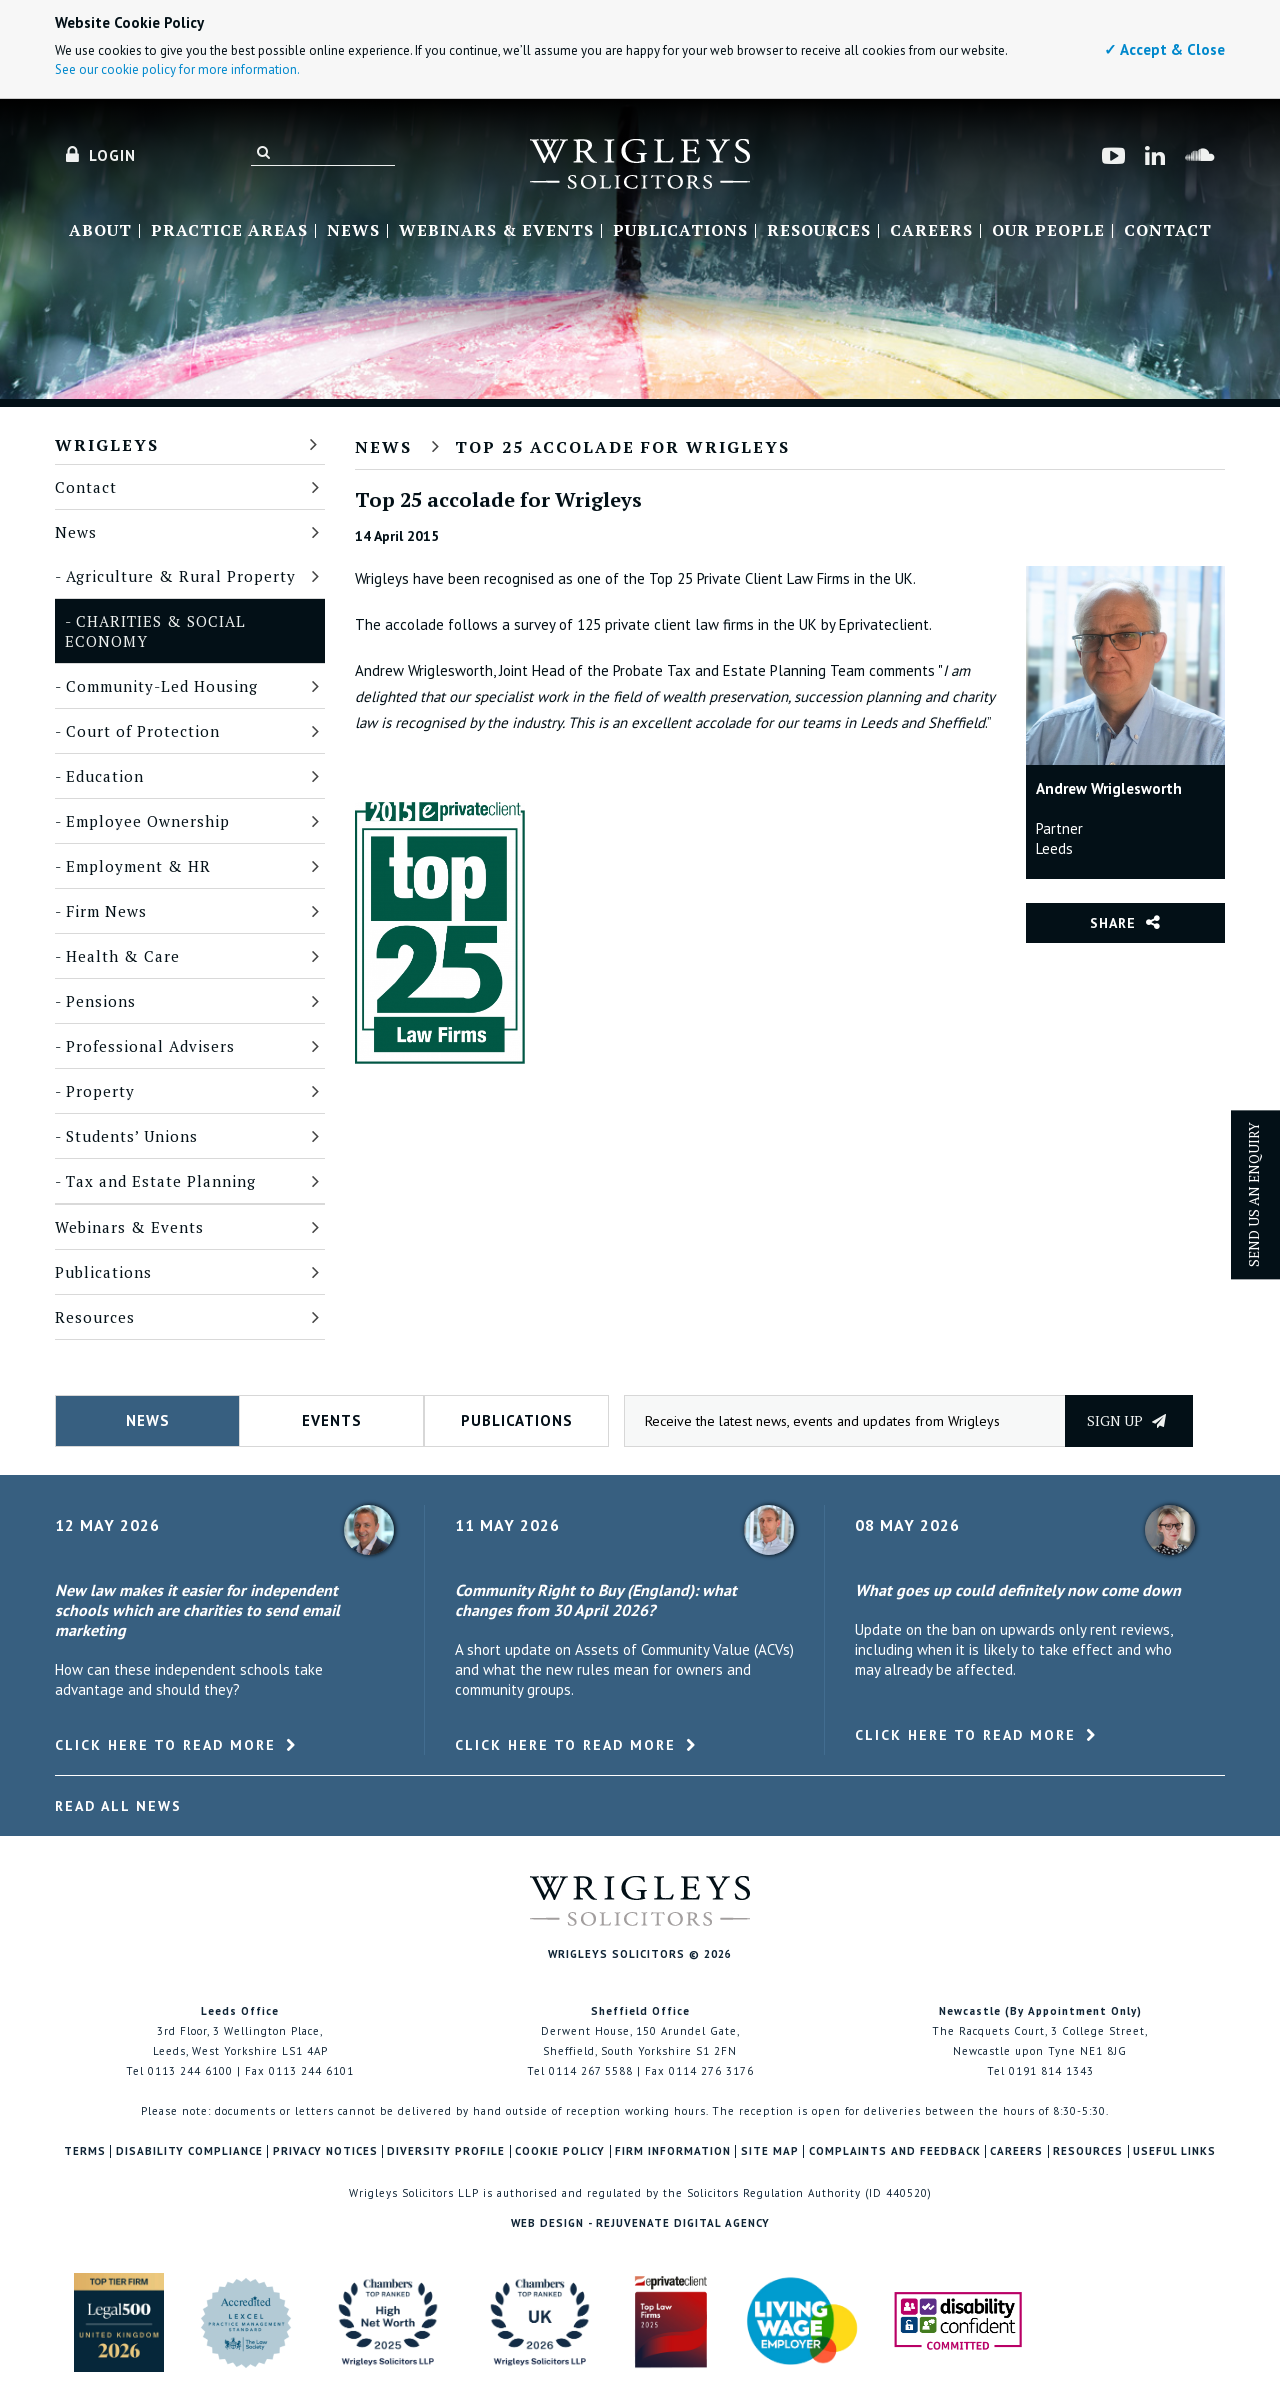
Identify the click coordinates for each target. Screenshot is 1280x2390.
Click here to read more (165, 1745)
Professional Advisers (150, 1046)
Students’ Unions (132, 1136)
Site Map (770, 2151)
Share (1113, 923)
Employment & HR (138, 866)
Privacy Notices (325, 2151)
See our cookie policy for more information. (177, 69)
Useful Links (1174, 2151)
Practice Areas (229, 231)
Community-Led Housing (162, 686)
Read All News (118, 1806)
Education (105, 776)
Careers (931, 231)
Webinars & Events (496, 231)
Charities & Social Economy (155, 631)
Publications (680, 231)
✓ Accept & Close (1164, 49)
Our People (1048, 231)
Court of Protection (143, 731)
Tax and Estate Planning (161, 1181)
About (100, 231)
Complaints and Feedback (895, 2151)
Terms (85, 2151)
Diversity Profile (446, 2151)
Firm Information (673, 2151)
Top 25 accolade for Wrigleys (622, 447)
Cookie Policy (560, 2151)
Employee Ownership (148, 821)
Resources (819, 231)
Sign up (1126, 1420)
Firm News (106, 911)
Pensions (101, 1001)
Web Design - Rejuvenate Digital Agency (640, 2223)
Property (100, 1091)
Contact (1168, 231)
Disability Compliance (189, 2151)
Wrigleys (107, 445)
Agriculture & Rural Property (181, 576)
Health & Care (123, 956)
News (353, 231)
